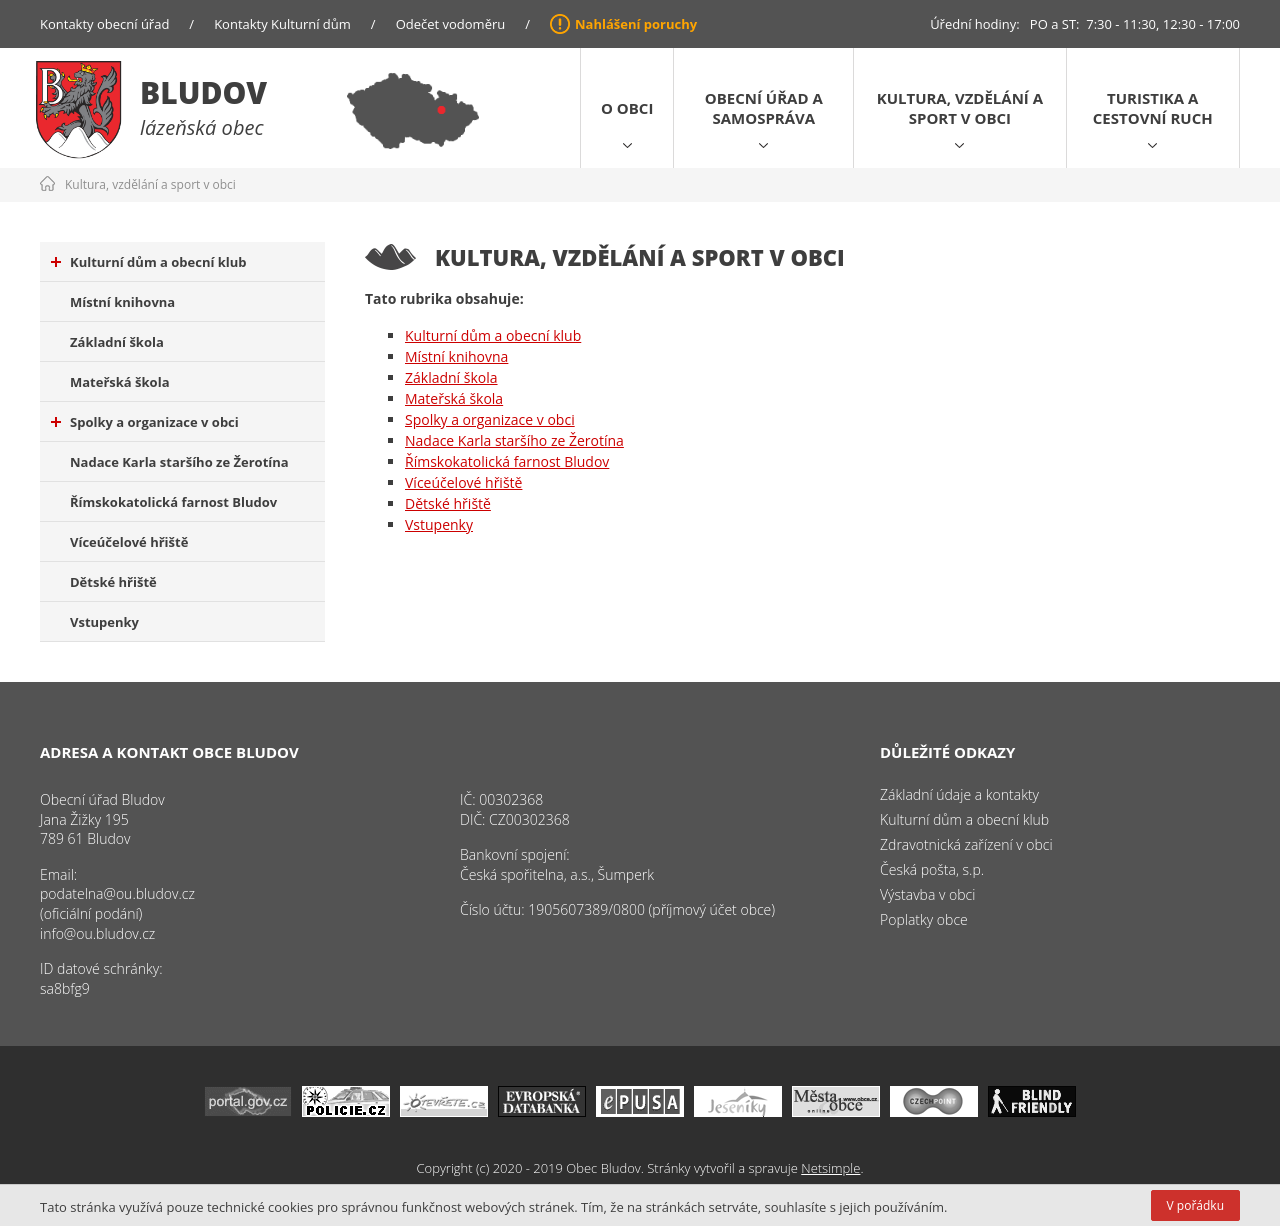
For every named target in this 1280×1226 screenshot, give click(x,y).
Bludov (203, 92)
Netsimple (830, 1168)
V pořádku (1195, 1205)
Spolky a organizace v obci (145, 422)
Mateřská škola (119, 382)
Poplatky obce (924, 919)
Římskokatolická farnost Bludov (173, 502)
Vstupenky (104, 622)
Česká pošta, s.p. (932, 869)
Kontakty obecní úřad (104, 24)
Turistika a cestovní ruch (1153, 108)
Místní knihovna (122, 302)
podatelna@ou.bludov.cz (117, 893)
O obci (627, 108)
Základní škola (117, 342)
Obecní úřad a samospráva (764, 108)
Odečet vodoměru (451, 24)
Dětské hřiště (113, 582)
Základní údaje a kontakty (959, 794)
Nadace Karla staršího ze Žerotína (179, 462)
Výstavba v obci (927, 894)
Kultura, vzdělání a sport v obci (960, 108)
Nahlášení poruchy (636, 24)
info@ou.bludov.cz (97, 933)
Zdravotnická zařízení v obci (966, 844)
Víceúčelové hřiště (129, 542)
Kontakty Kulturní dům (282, 24)
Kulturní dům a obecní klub (149, 262)
